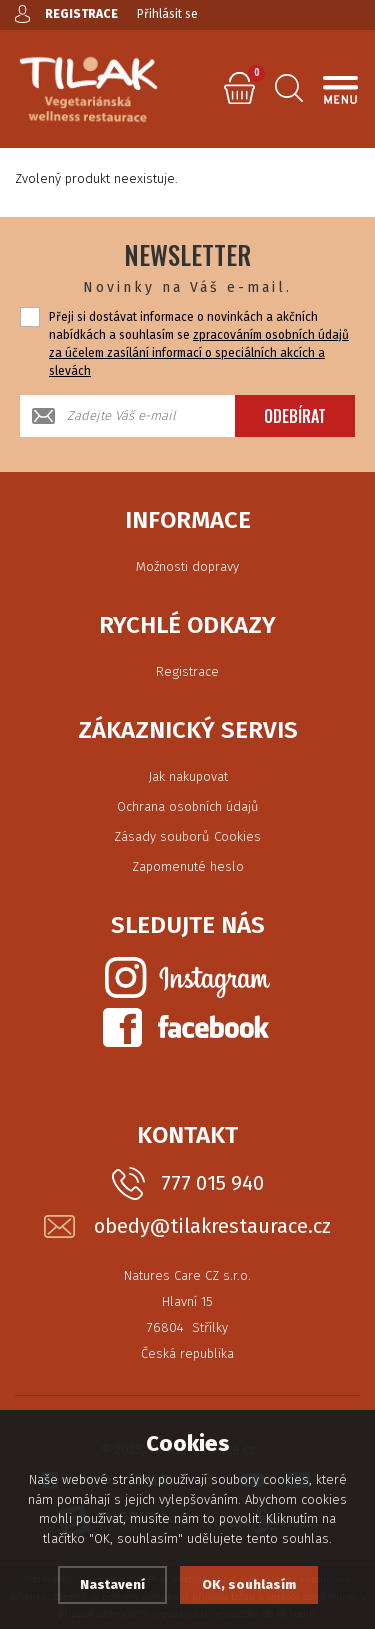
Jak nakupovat (188, 776)
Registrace (187, 671)
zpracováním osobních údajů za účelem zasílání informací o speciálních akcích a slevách (199, 353)
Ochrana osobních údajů (188, 806)
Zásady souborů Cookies (187, 836)
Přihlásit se (167, 14)
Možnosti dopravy (187, 566)
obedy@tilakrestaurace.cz (212, 1226)
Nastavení (112, 1584)
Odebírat (295, 416)
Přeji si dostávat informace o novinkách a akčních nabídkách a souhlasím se (199, 344)
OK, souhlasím (249, 1584)
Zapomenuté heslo (188, 866)
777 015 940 (212, 1183)
